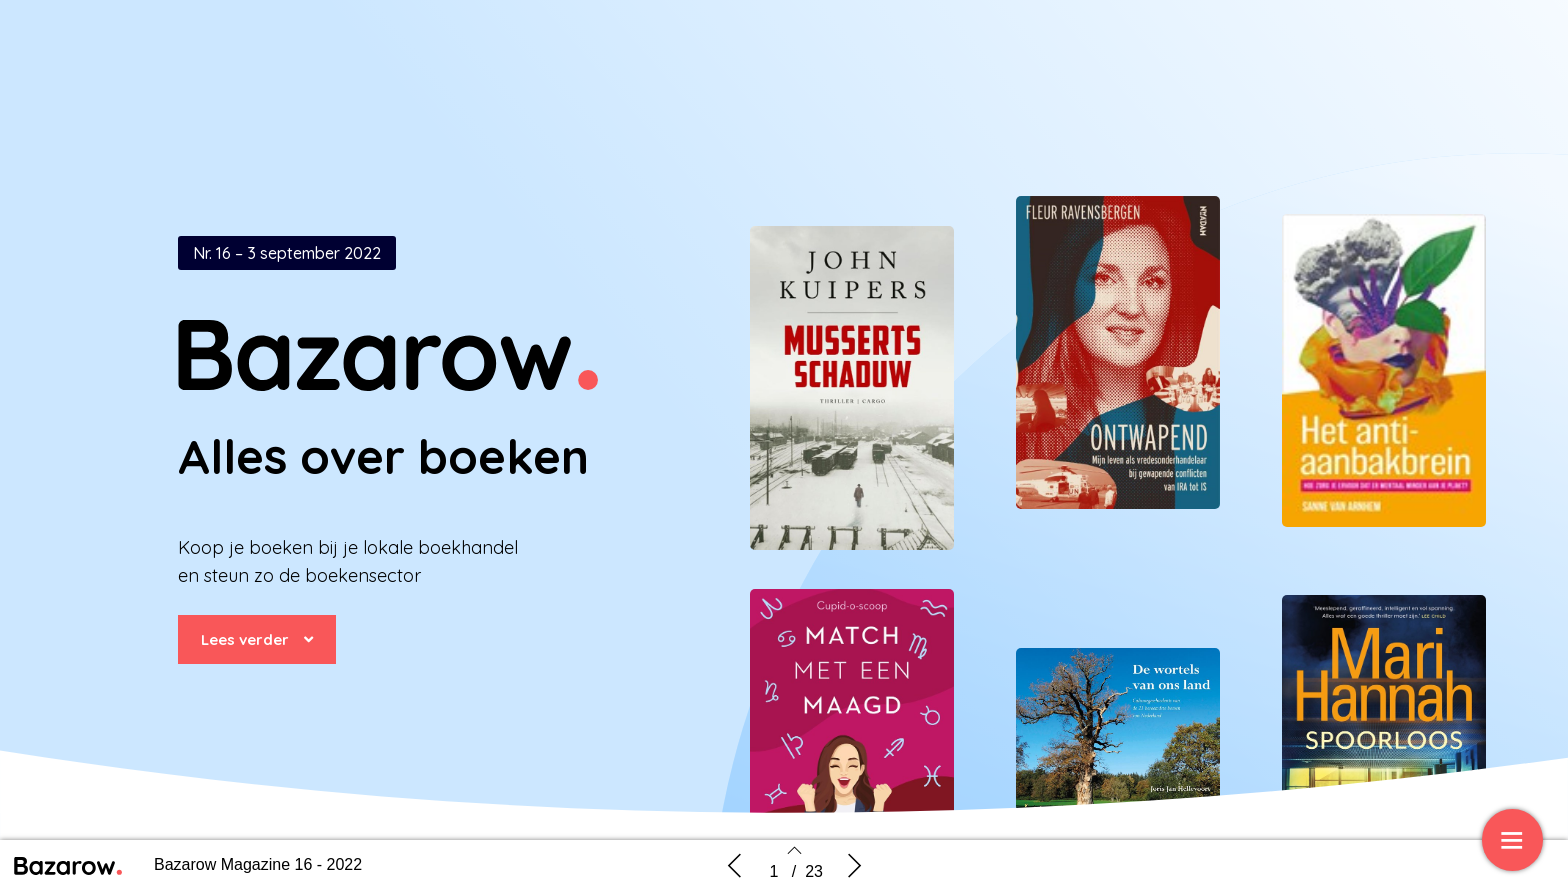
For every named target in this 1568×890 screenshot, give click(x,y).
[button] (257, 639)
